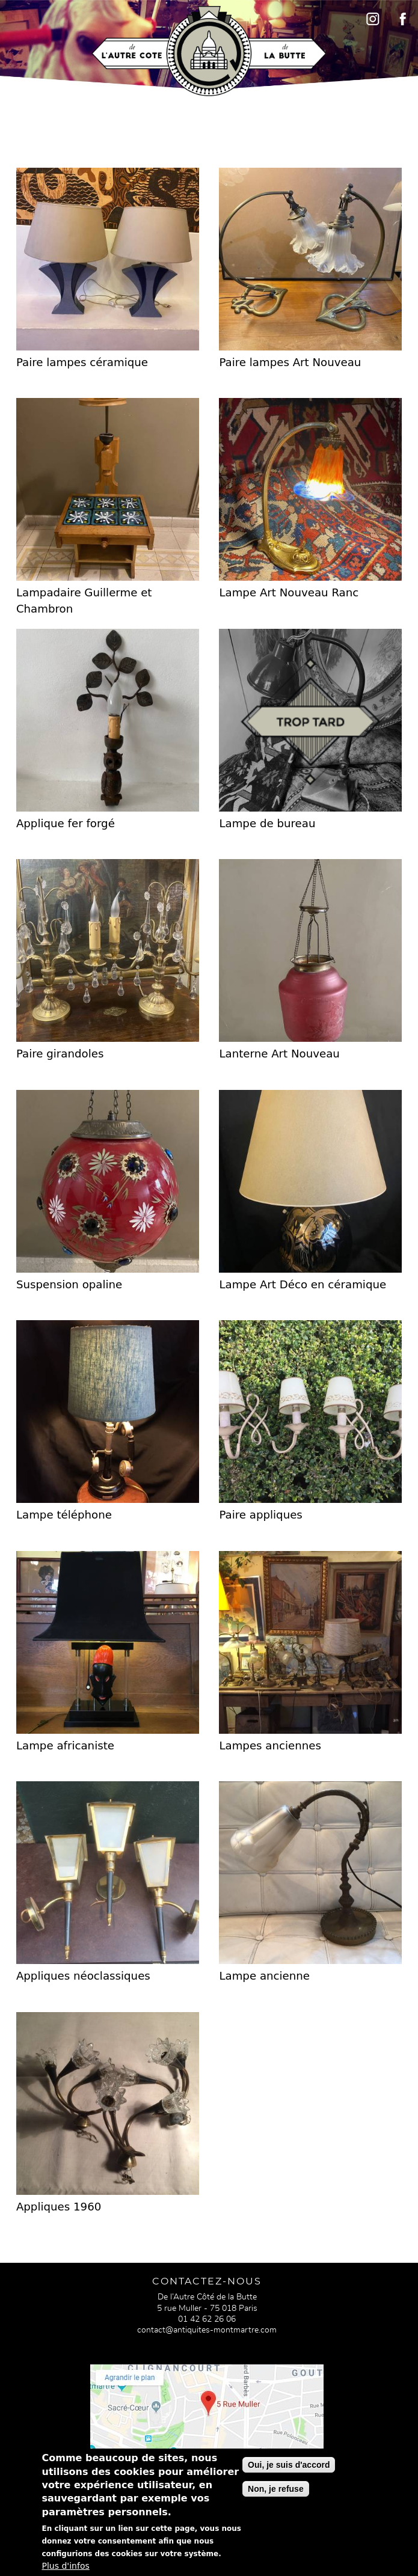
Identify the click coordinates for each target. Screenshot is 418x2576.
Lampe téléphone (64, 1514)
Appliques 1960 (58, 2206)
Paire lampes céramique (82, 362)
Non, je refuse (276, 2495)
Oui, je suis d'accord (289, 2471)
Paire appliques (260, 1514)
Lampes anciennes (270, 1745)
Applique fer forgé (65, 823)
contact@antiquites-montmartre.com (207, 2330)
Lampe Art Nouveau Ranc (288, 592)
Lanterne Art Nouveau (279, 1053)
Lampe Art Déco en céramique (302, 1284)
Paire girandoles (60, 1053)
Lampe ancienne (264, 1975)
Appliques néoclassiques (83, 1975)
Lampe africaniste (65, 1745)
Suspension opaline (69, 1284)
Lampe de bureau (267, 823)
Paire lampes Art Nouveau (290, 362)
